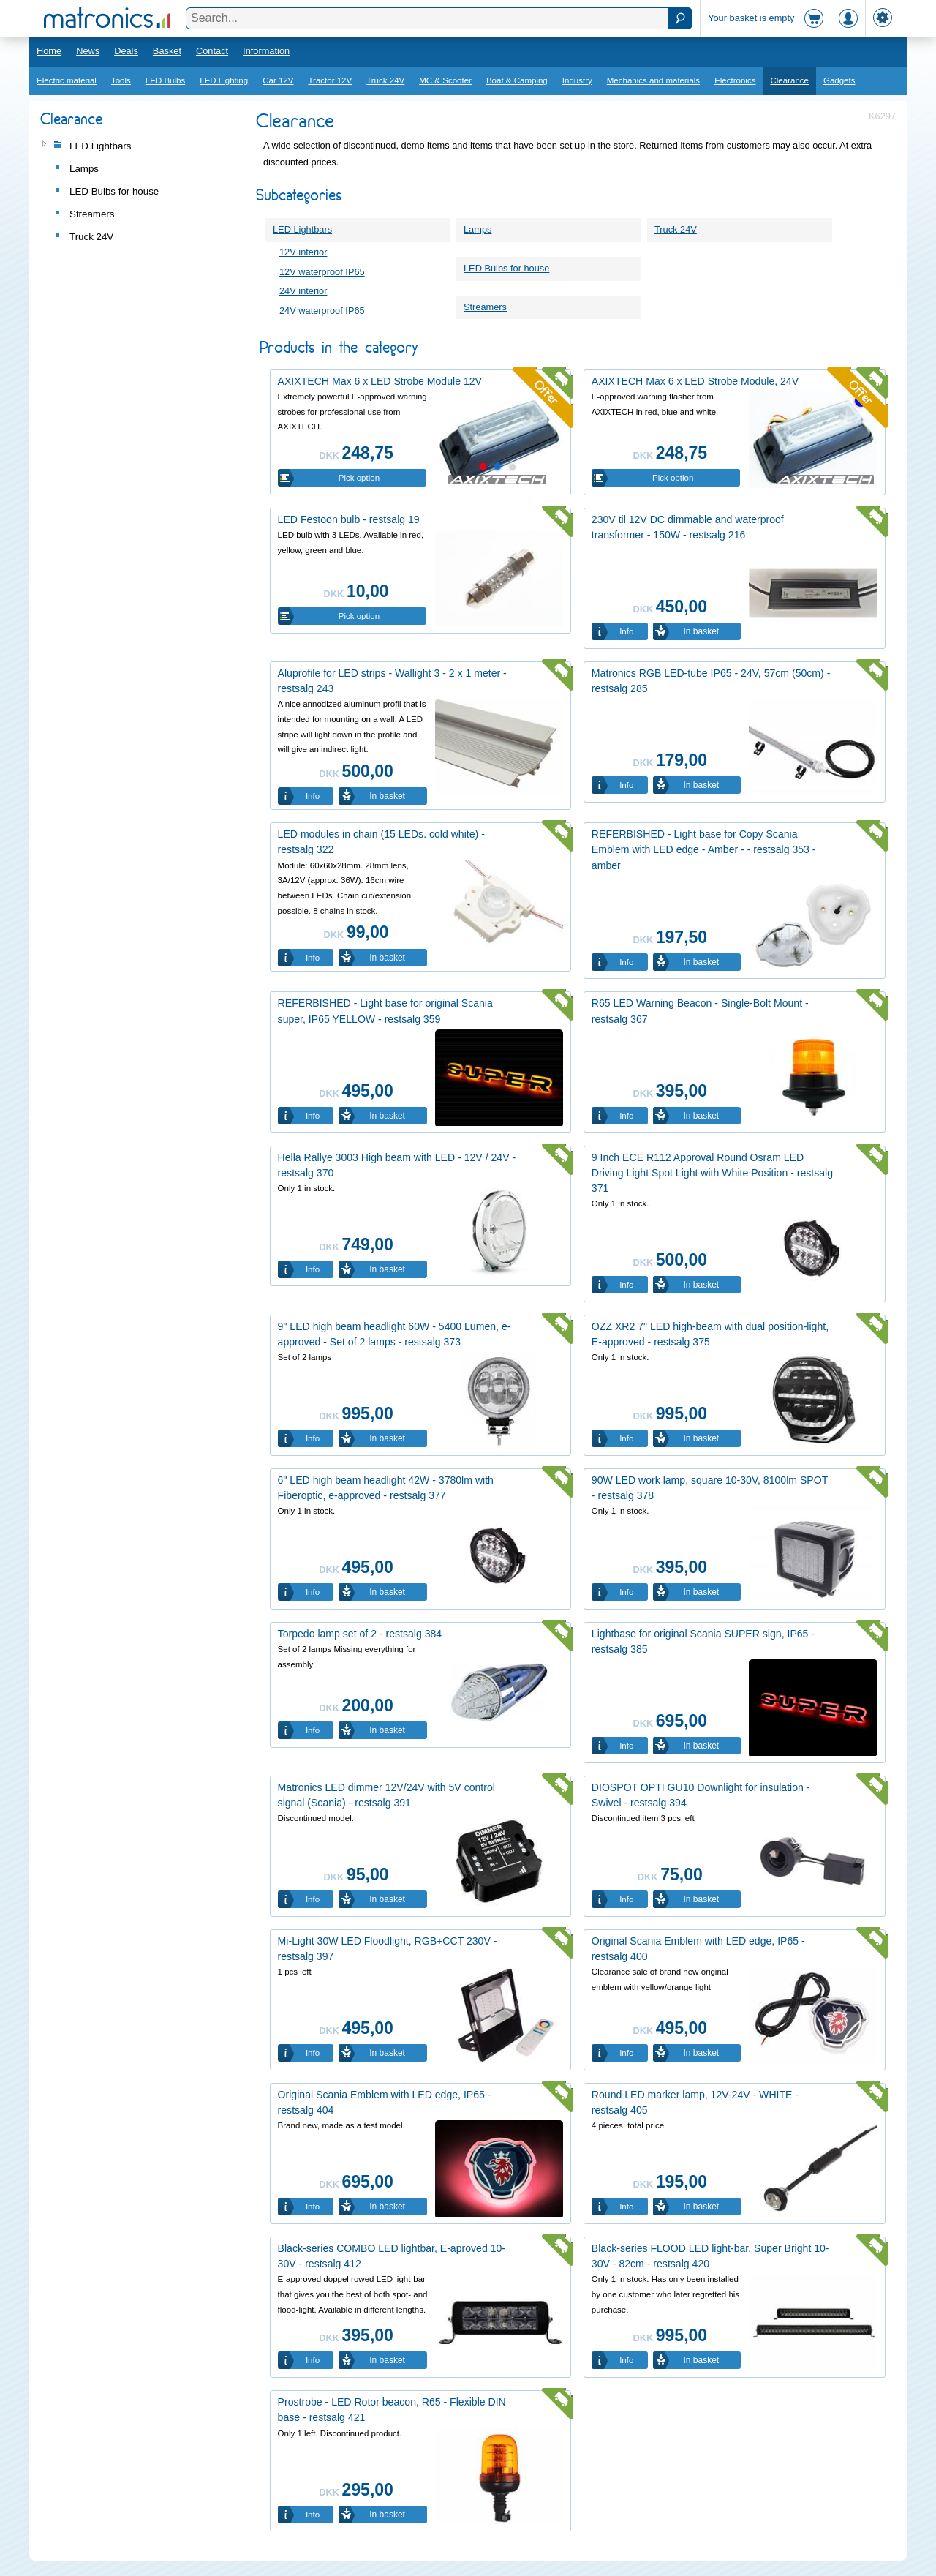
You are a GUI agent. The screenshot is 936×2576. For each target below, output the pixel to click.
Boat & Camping (517, 80)
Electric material (67, 80)
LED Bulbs (165, 80)
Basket (167, 50)
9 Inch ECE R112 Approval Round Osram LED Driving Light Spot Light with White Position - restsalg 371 (712, 1173)
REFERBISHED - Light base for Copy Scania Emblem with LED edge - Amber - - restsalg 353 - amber (704, 849)
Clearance (789, 80)
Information (266, 50)
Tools (121, 80)
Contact (212, 50)
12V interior (303, 252)
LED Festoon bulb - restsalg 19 (349, 519)
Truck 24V (385, 80)
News (87, 50)
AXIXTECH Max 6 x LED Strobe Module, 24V (695, 381)
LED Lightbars (302, 229)
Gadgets (839, 80)
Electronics (734, 80)
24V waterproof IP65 (322, 310)
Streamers (485, 306)
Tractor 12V (330, 80)
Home (49, 50)
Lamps (477, 229)
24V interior (303, 290)
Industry (577, 80)
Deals (126, 50)
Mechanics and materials (653, 80)
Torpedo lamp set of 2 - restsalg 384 (360, 1634)
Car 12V (278, 80)
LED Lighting (224, 80)
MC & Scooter (445, 80)
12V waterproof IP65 (322, 271)
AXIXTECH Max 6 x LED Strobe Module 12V (380, 381)
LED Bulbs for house (506, 268)
